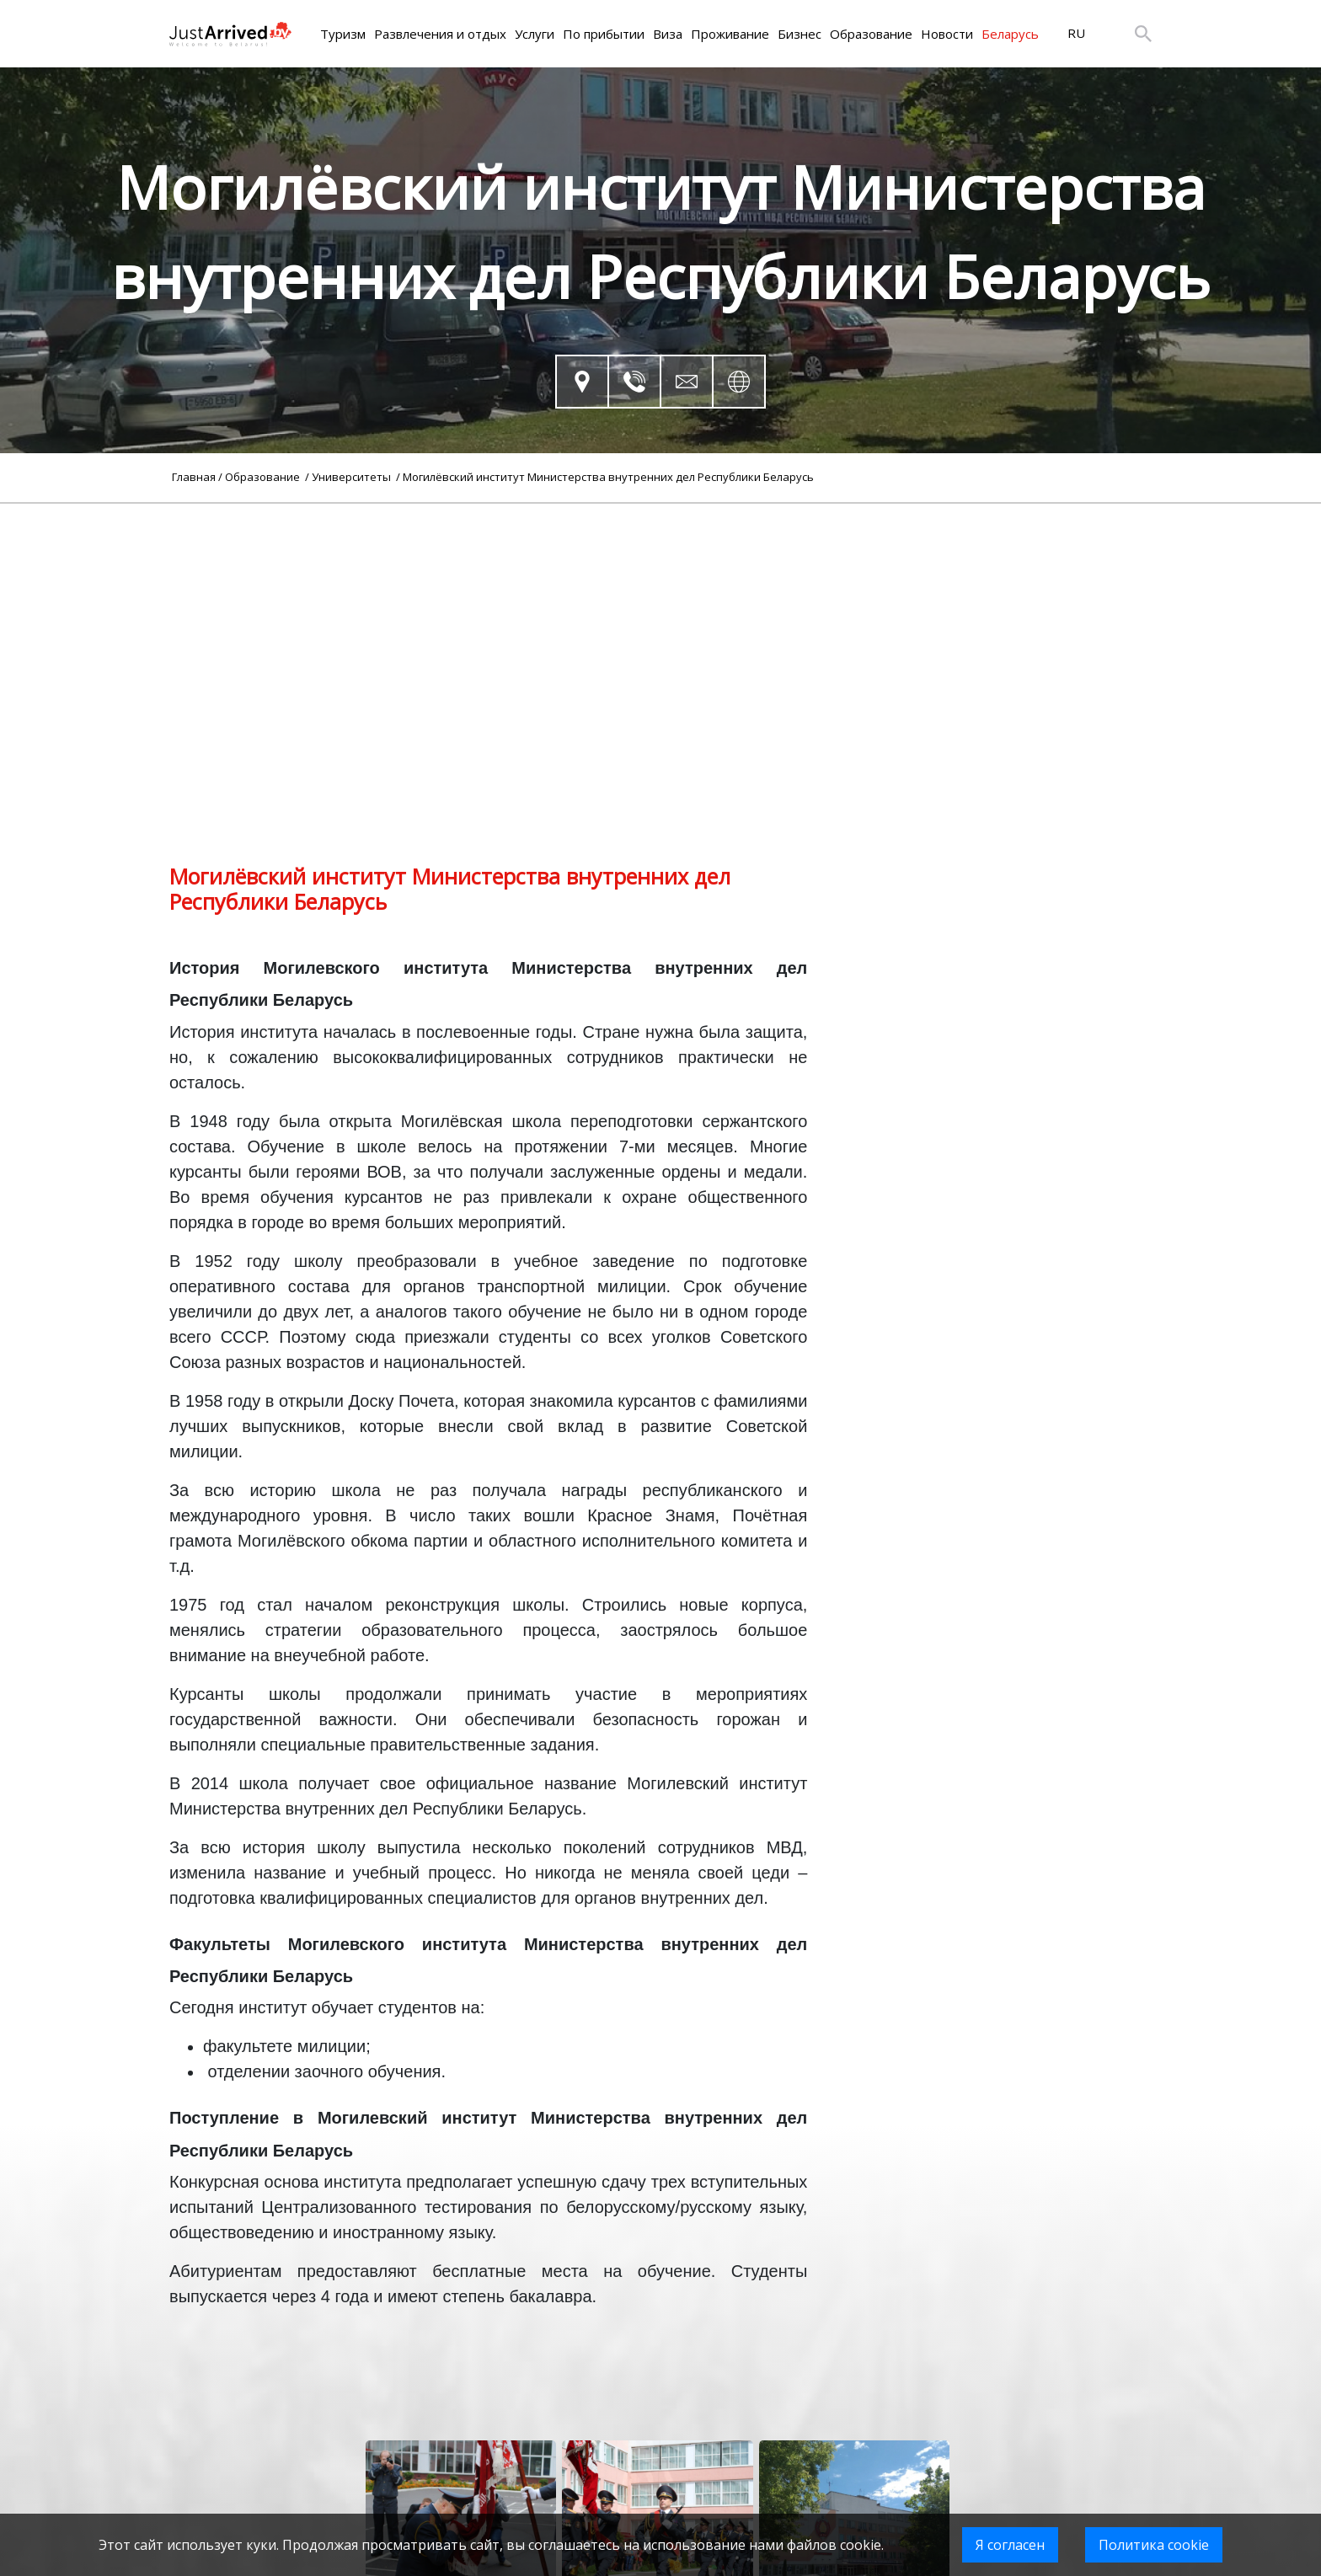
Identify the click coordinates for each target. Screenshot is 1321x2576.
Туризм (343, 33)
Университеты (352, 476)
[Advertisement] (660, 622)
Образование (871, 33)
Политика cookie (1154, 2545)
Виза (667, 33)
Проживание (730, 33)
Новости (947, 33)
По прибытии (603, 33)
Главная (193, 476)
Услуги (534, 33)
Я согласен (1010, 2545)
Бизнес (799, 33)
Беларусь (1010, 33)
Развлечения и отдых (440, 33)
